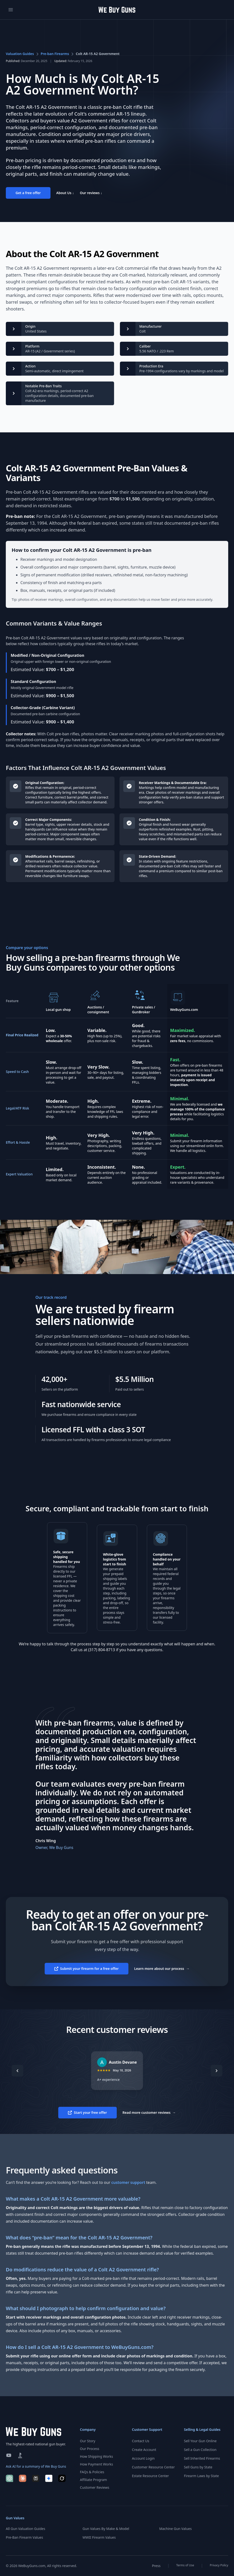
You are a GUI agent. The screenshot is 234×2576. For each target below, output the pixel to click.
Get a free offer (28, 192)
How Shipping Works (96, 2456)
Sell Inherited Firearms (202, 2458)
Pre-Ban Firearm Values (24, 2537)
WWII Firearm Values (99, 2537)
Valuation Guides (20, 53)
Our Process (89, 2448)
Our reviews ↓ (91, 192)
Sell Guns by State (198, 2467)
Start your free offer (87, 2112)
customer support (128, 2182)
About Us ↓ (65, 192)
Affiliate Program (93, 2479)
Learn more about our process (162, 1968)
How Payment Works (96, 2464)
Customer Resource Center (153, 2467)
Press (156, 2565)
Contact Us (140, 2441)
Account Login (143, 2458)
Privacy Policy (219, 2565)
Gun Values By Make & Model (106, 2528)
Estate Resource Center (150, 2475)
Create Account (144, 2449)
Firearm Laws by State (201, 2475)
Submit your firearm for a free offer (86, 1968)
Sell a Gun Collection (200, 2449)
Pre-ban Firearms (55, 53)
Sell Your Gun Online (200, 2441)
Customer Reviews (94, 2487)
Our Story (87, 2441)
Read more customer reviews (149, 2112)
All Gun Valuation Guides (25, 2528)
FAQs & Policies (92, 2472)
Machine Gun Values (175, 2528)
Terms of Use (185, 2565)
